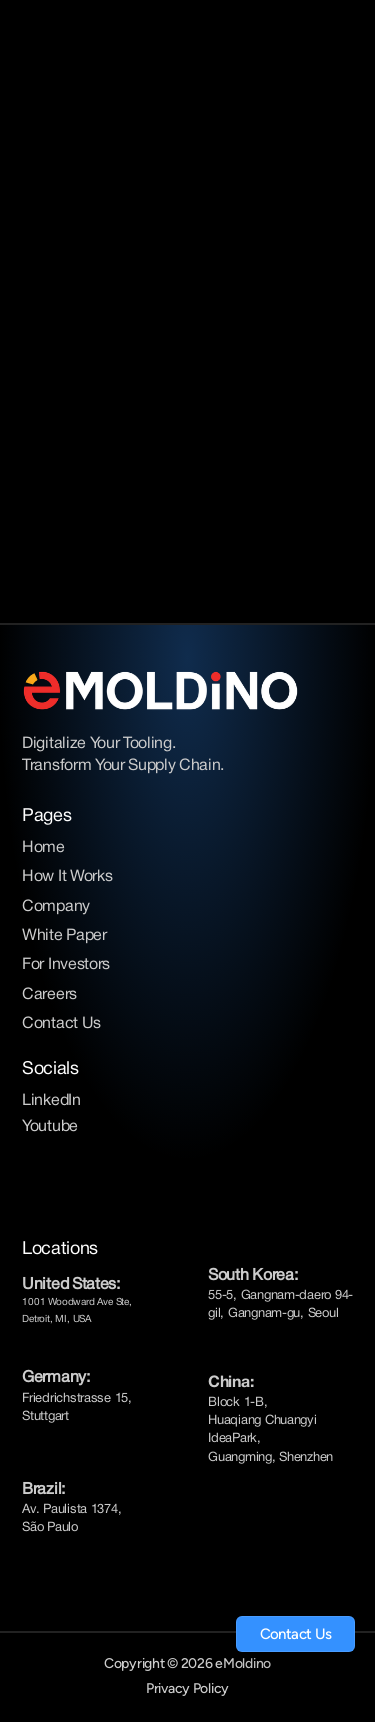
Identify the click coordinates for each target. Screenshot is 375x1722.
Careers (49, 995)
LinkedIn (51, 1101)
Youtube (50, 1127)
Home (43, 848)
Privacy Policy (187, 1688)
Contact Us (61, 1024)
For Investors (66, 965)
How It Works (67, 877)
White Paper (64, 936)
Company (56, 907)
